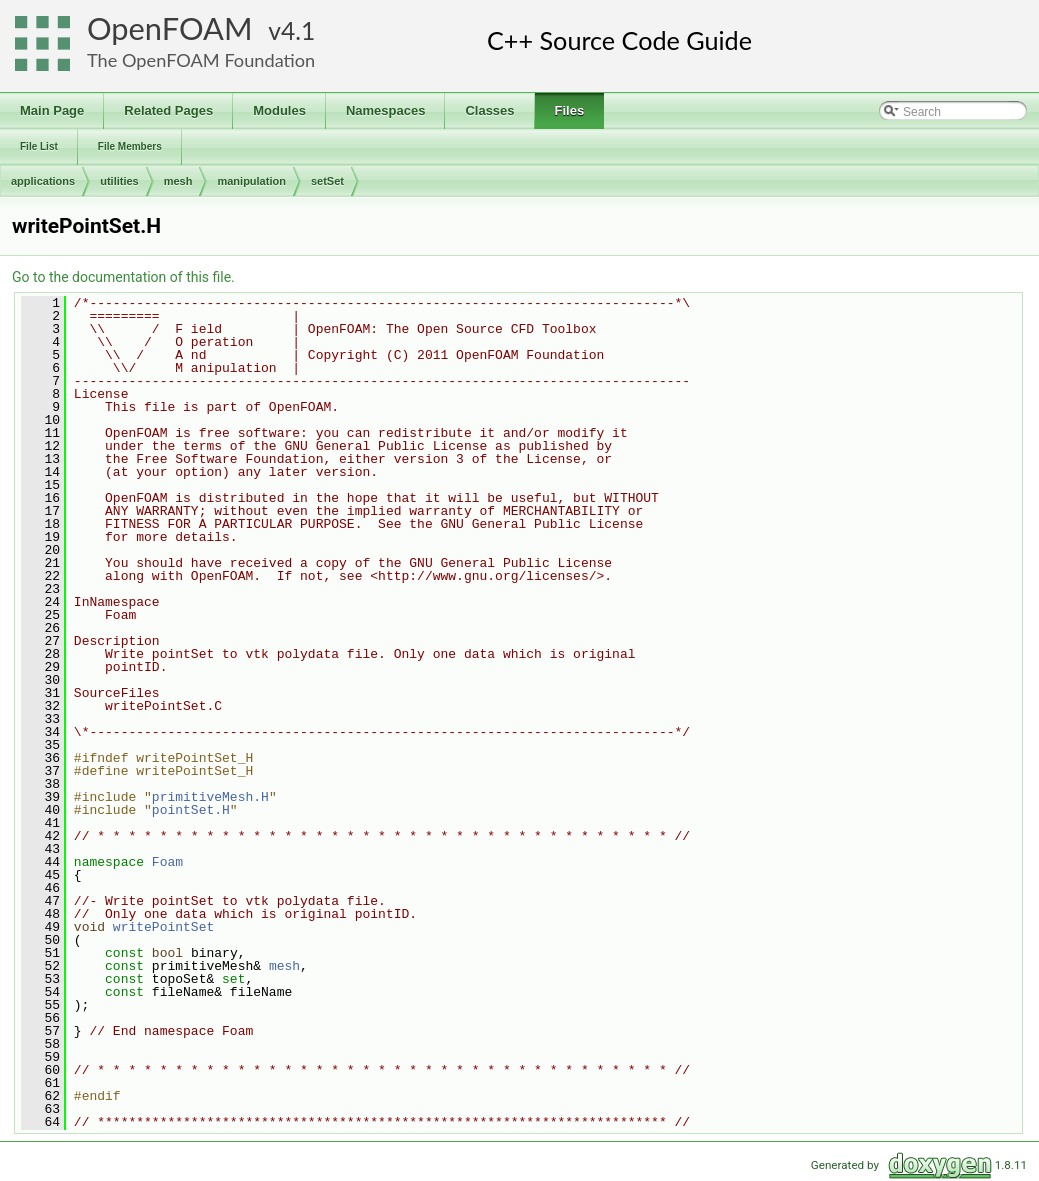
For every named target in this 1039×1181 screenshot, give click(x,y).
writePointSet (163, 927)
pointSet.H (191, 810)
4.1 (298, 30)
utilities (119, 181)
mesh (178, 181)
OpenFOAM (170, 28)
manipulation (251, 181)
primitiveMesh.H (210, 797)
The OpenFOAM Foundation (201, 60)
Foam (167, 862)
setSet (327, 181)
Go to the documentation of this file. (123, 277)
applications (43, 181)
